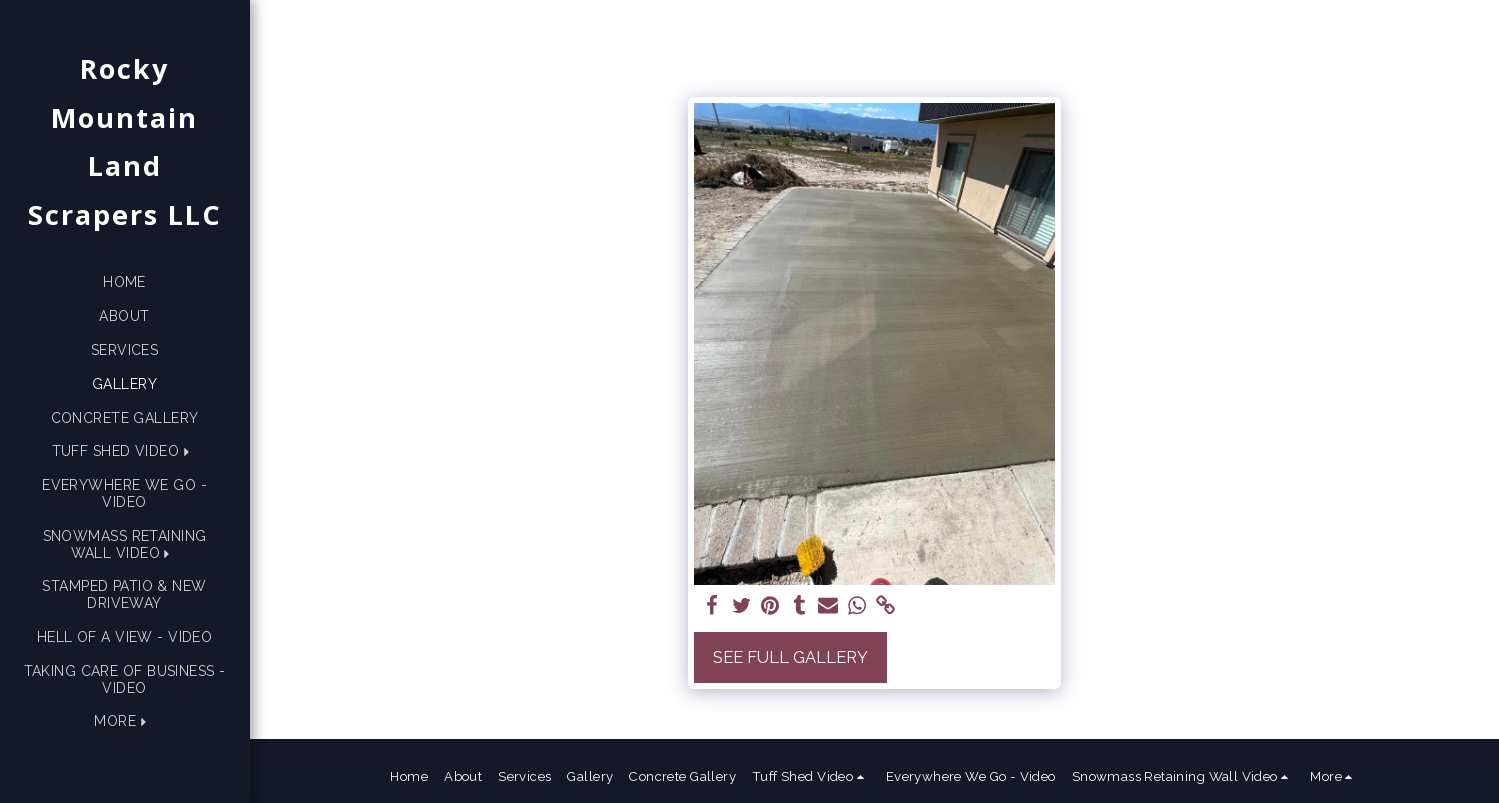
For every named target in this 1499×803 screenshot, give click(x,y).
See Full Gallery (790, 657)
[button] (125, 451)
